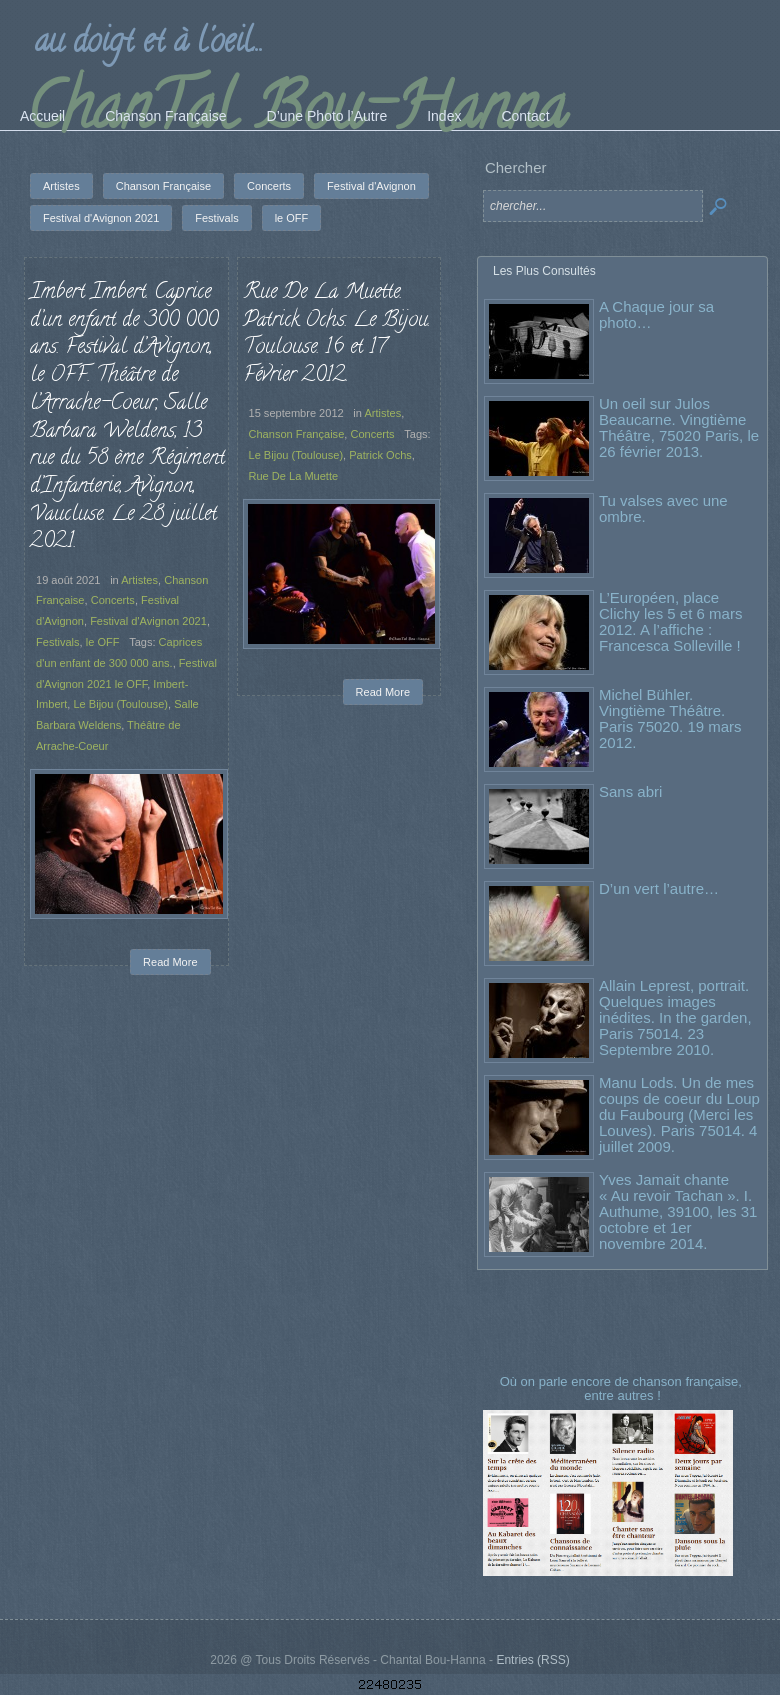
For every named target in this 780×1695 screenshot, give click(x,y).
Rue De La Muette (294, 476)
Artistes (139, 580)
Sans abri (630, 791)
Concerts (113, 600)
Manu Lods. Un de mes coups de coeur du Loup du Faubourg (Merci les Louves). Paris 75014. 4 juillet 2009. (679, 1114)
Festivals (58, 642)
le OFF (103, 642)
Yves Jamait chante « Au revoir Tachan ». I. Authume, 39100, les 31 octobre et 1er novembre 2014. (678, 1211)
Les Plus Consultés (544, 271)
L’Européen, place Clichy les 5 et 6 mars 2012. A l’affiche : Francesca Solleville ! (670, 621)
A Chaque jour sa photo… (656, 314)
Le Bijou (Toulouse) (120, 704)
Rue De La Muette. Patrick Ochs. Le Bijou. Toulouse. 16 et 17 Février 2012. (336, 334)
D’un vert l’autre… (659, 888)
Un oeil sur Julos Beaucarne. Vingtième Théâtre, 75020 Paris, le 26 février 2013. (679, 427)
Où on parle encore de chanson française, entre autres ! (623, 1388)
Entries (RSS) (532, 1660)
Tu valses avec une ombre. (663, 508)
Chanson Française (297, 434)
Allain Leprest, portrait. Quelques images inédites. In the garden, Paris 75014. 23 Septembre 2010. (675, 1017)
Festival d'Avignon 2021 (148, 621)
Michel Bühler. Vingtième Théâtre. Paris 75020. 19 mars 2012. (670, 718)
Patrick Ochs (380, 455)
